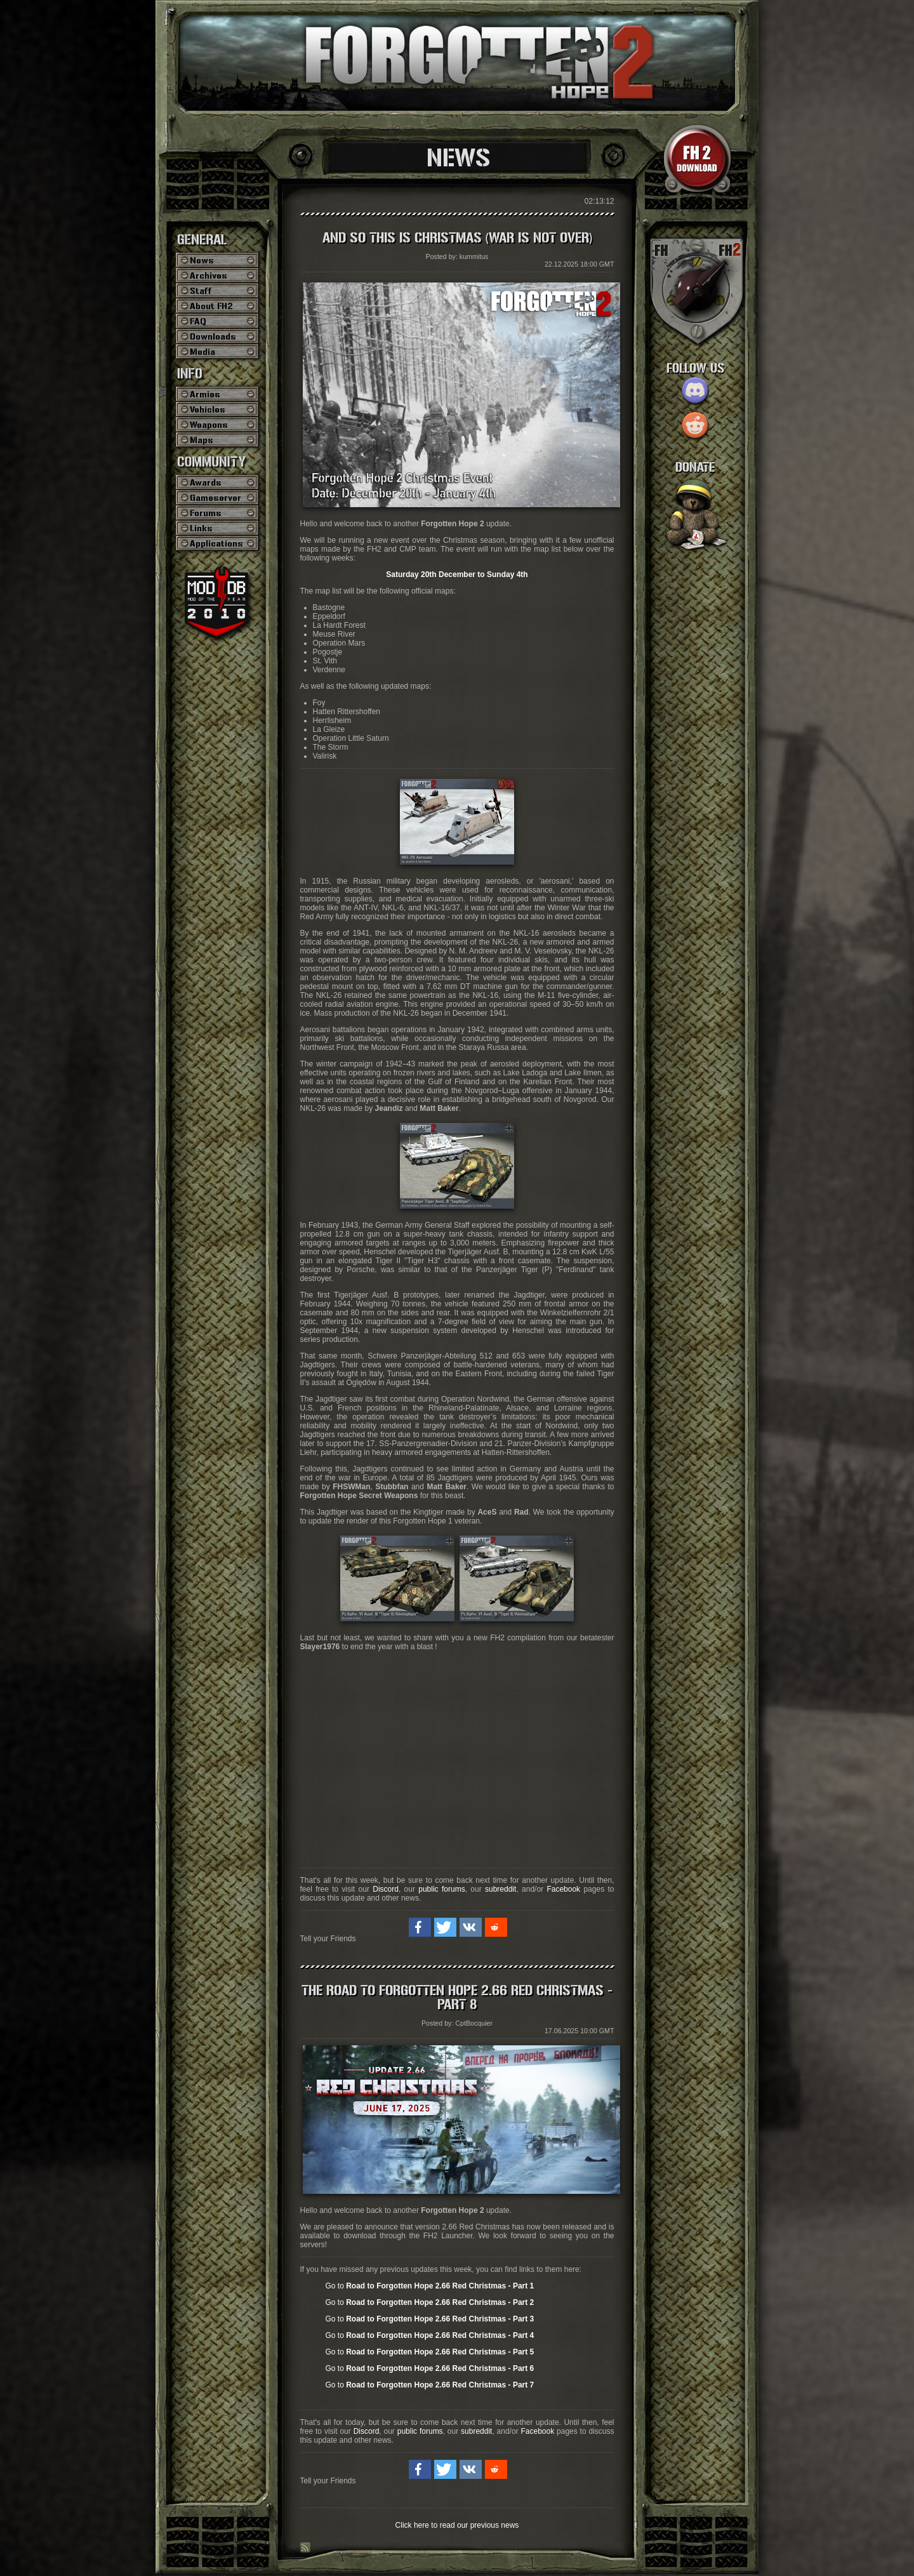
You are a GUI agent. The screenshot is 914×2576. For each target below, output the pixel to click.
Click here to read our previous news (457, 2525)
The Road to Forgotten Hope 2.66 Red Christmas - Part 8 (457, 1998)
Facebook (563, 1889)
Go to (430, 2285)
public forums (441, 1889)
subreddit (500, 1889)
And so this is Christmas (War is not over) (457, 238)
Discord (386, 1889)
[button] (420, 1927)
